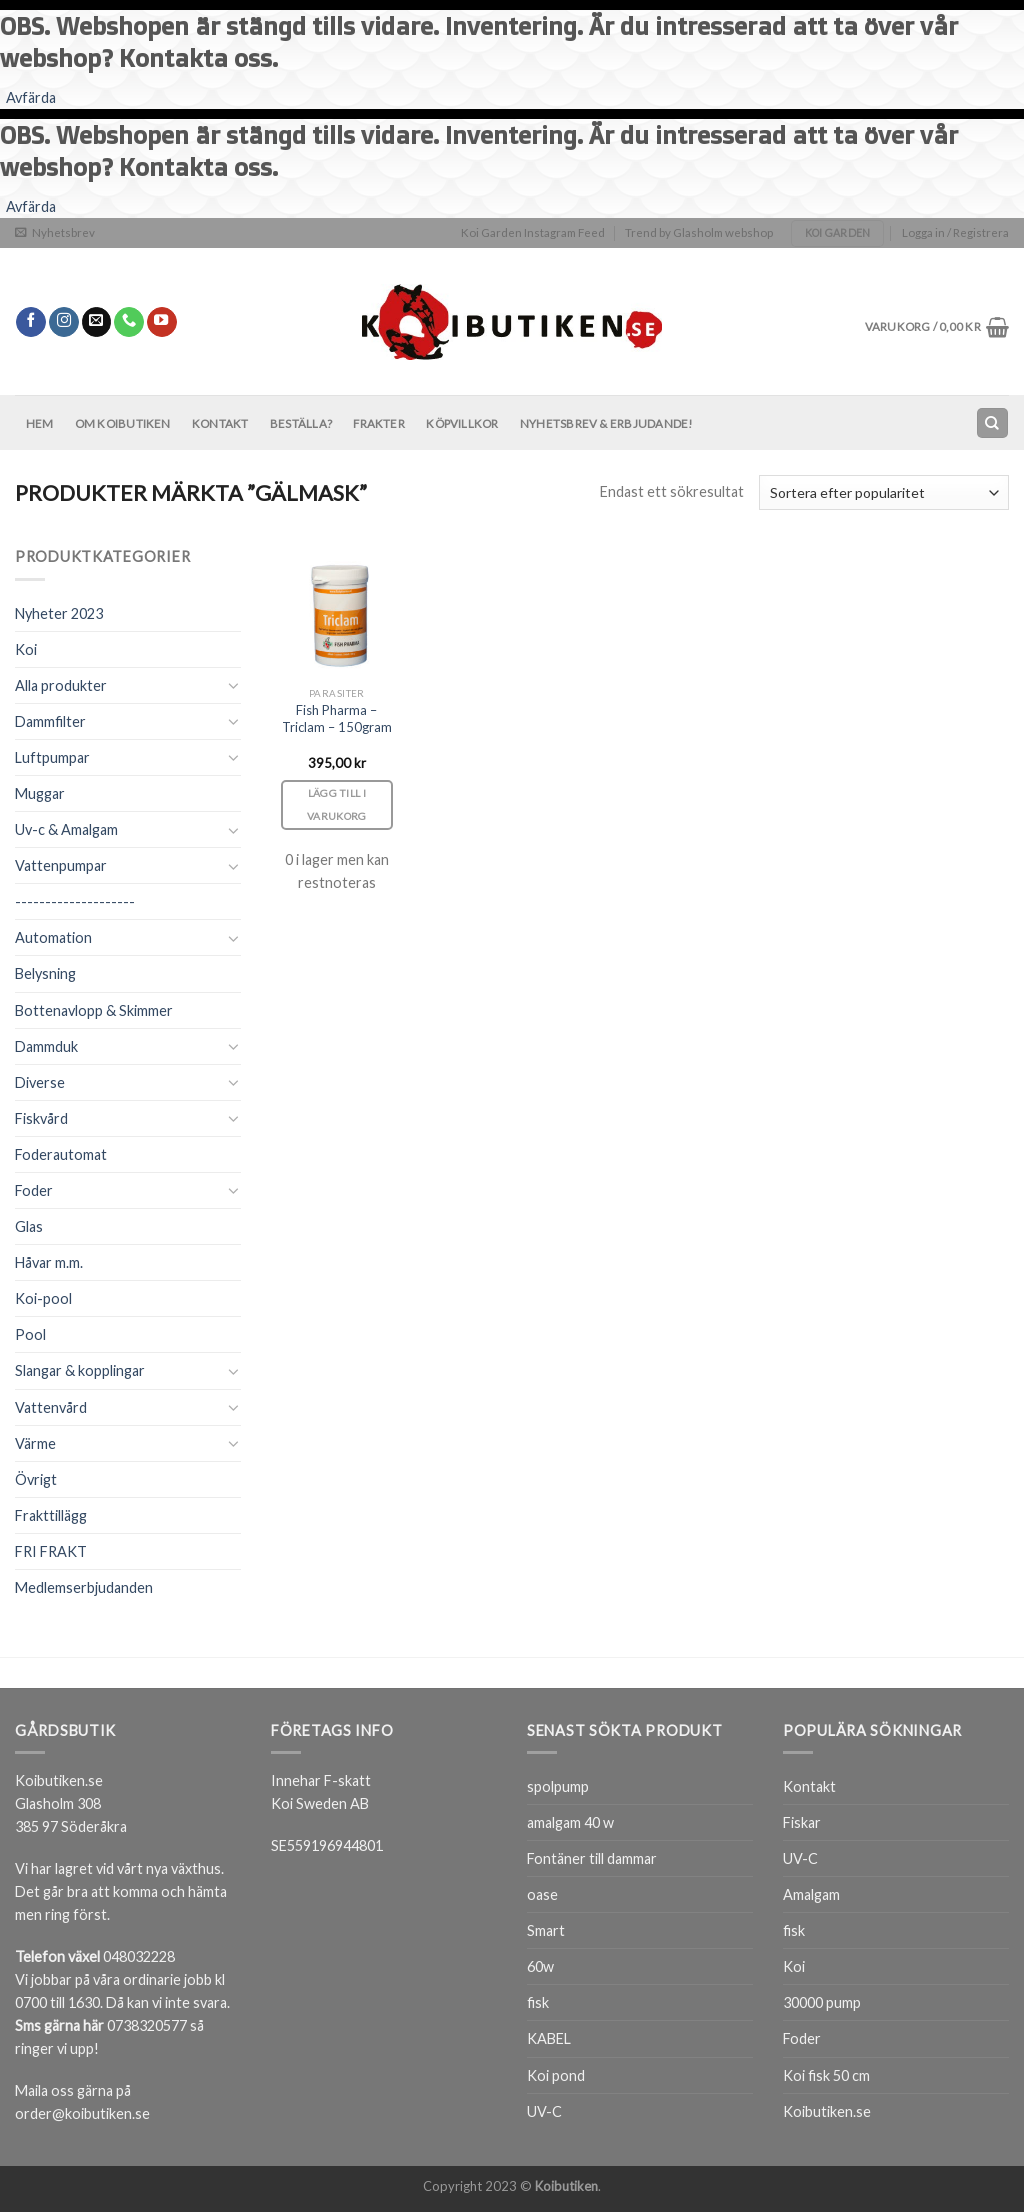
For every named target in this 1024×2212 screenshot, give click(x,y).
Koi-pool (43, 1298)
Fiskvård (41, 1118)
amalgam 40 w (570, 1822)
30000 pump (822, 2002)
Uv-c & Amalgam (66, 829)
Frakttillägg (51, 1515)
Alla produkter (61, 685)
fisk (538, 2002)
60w (540, 1966)
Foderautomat (61, 1154)
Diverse (40, 1082)
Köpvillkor (462, 423)
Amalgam (811, 1894)
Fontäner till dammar (592, 1858)
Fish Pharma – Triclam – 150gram (337, 718)
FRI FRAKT (51, 1551)
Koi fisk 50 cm (826, 2075)
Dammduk (46, 1046)
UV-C (544, 2111)
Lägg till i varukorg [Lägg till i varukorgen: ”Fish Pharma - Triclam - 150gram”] (337, 804)
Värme (35, 1443)
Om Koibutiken (123, 423)
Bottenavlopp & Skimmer (94, 1010)
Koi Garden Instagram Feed (533, 232)
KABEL (549, 2038)
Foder (34, 1190)
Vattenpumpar (61, 865)
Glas (29, 1226)
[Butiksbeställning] (884, 492)
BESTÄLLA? (301, 423)
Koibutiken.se (827, 2111)
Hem (40, 423)
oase (542, 1894)
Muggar (40, 793)
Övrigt (36, 1479)
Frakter (379, 423)
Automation (53, 937)
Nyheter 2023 (59, 613)
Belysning (45, 973)
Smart (546, 1930)
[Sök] (992, 423)
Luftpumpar (52, 757)
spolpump (558, 1786)
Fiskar (802, 1822)
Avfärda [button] (31, 97)
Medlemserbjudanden (84, 1587)
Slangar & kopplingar (80, 1370)
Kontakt (220, 423)
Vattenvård (51, 1407)
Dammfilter (50, 721)
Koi (26, 649)
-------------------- (75, 901)
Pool (30, 1334)
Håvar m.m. (49, 1262)
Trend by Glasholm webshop (699, 232)
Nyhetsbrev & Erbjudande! (606, 423)
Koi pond (556, 2075)
